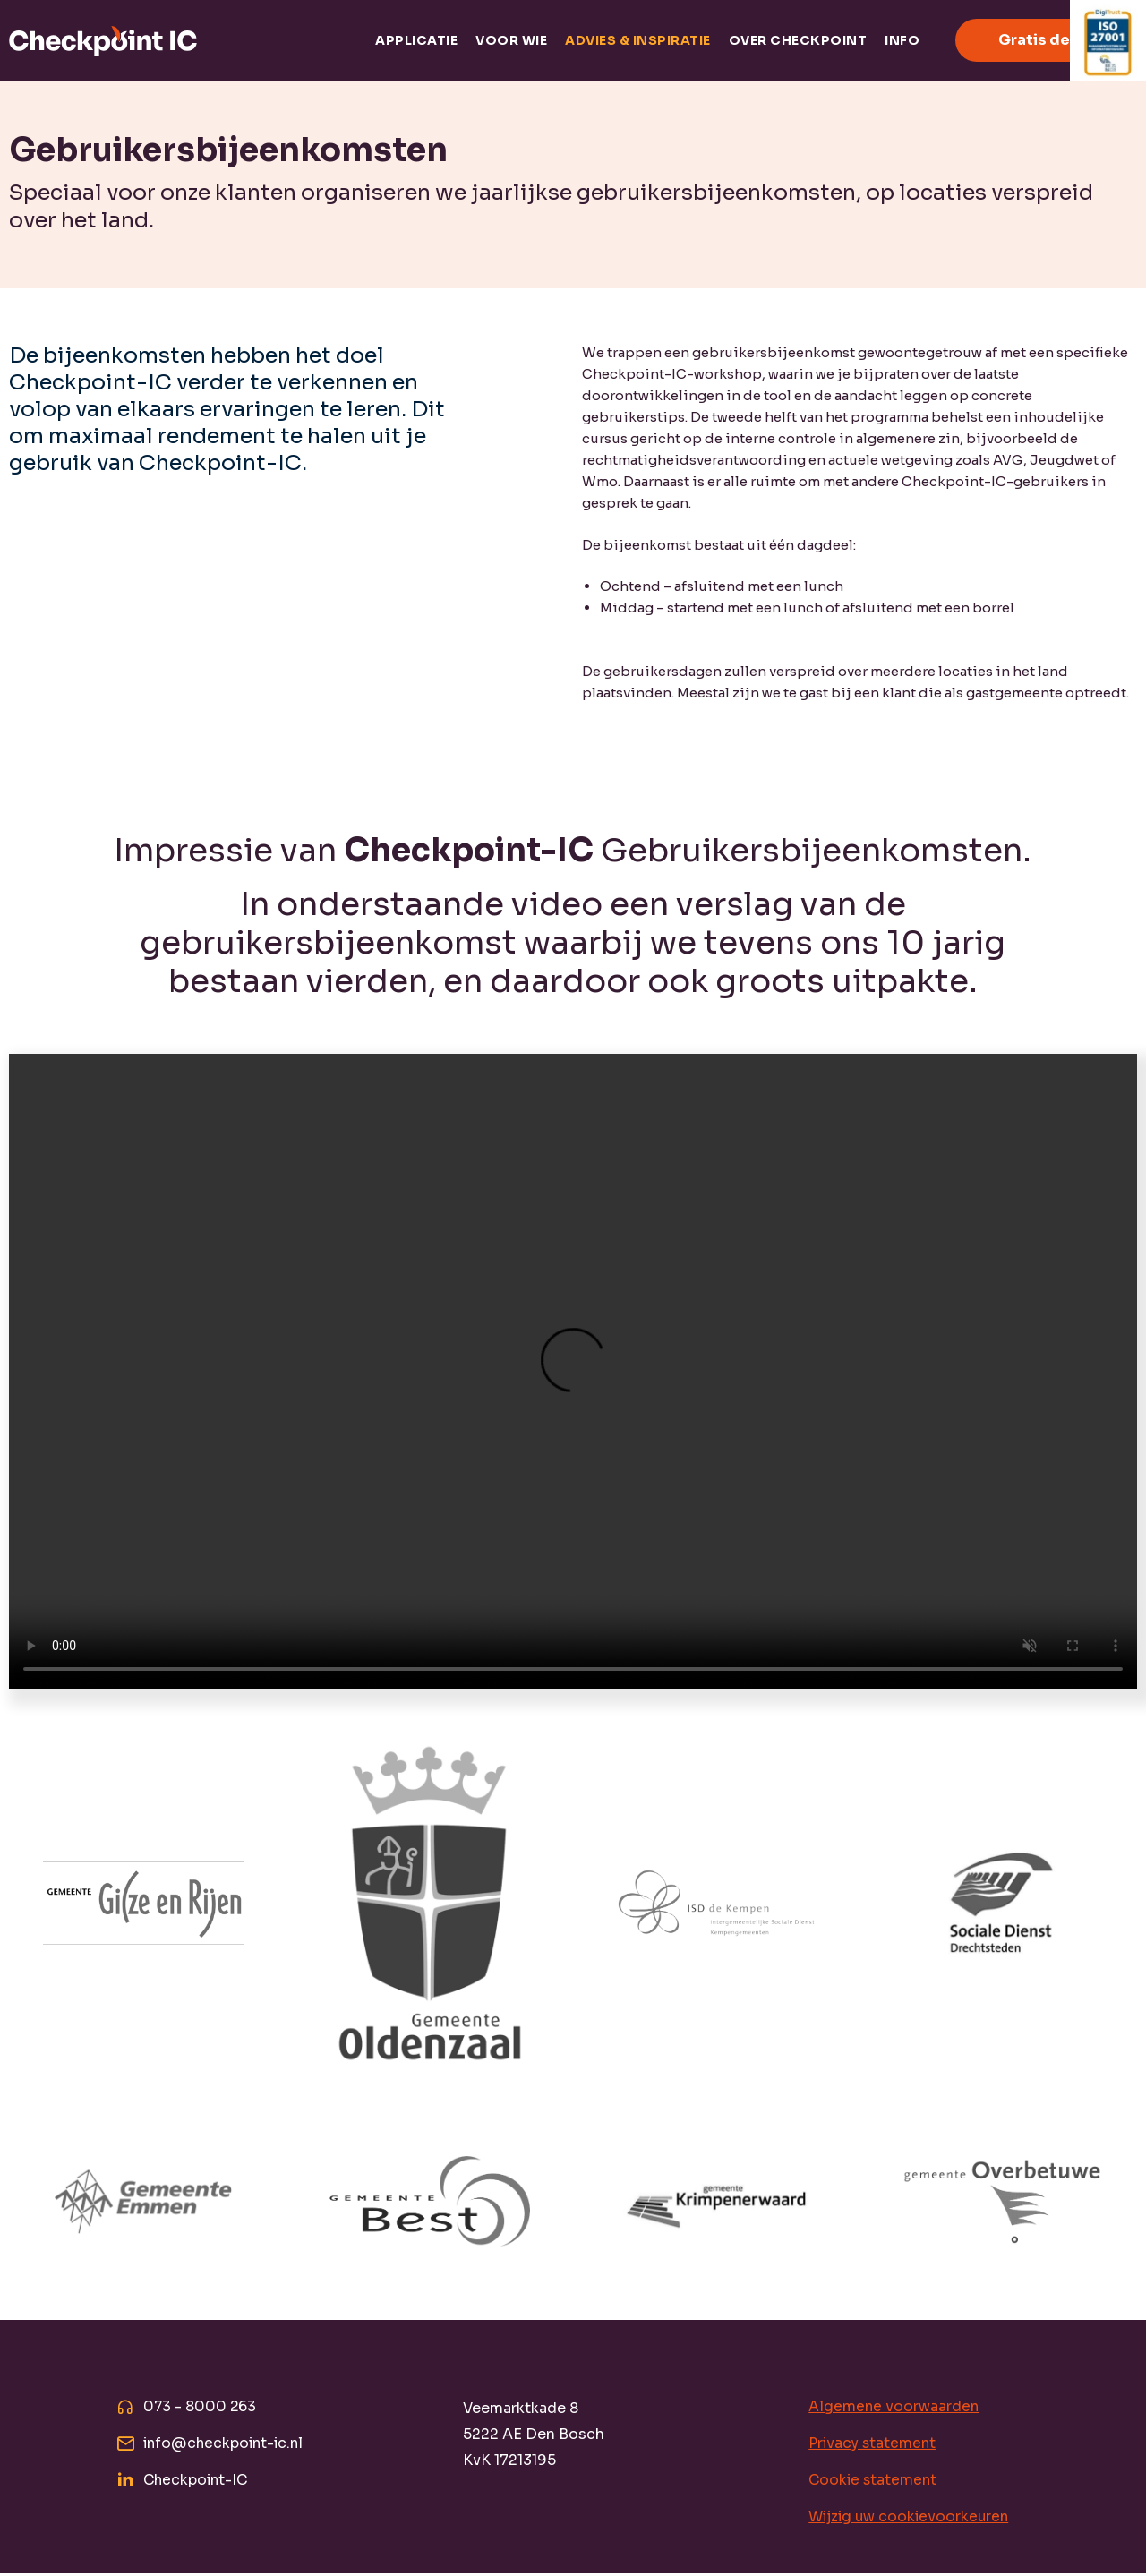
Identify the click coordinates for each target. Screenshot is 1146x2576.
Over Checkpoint (798, 40)
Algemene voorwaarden (894, 2407)
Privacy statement (873, 2444)
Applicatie (416, 40)
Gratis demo (1046, 39)
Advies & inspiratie (638, 40)
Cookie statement (874, 2482)
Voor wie (511, 40)
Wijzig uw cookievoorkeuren (911, 2519)
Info (902, 40)
